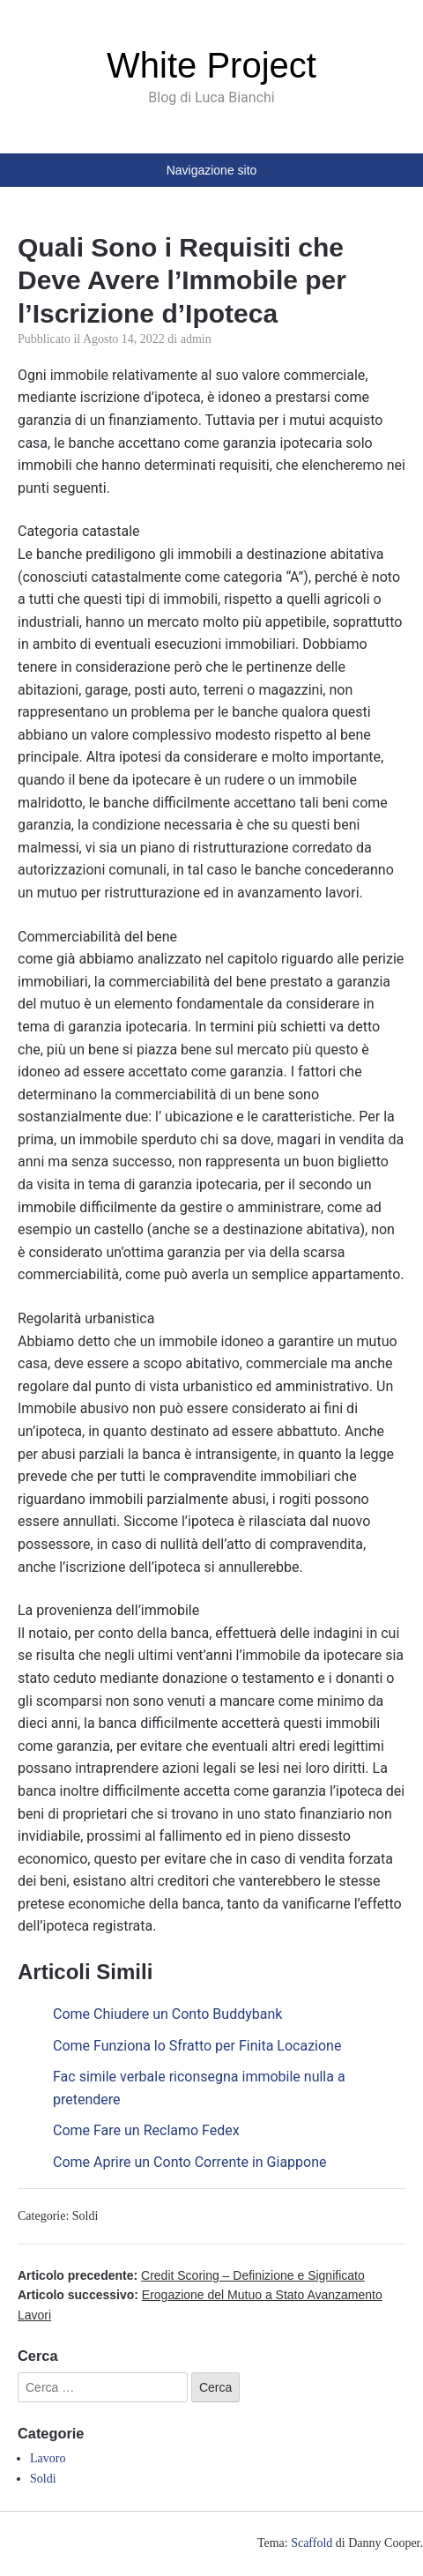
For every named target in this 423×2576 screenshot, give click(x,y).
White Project (211, 65)
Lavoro (47, 2458)
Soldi (85, 2215)
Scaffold (311, 2543)
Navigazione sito (212, 170)
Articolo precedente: (191, 2275)
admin (196, 339)
